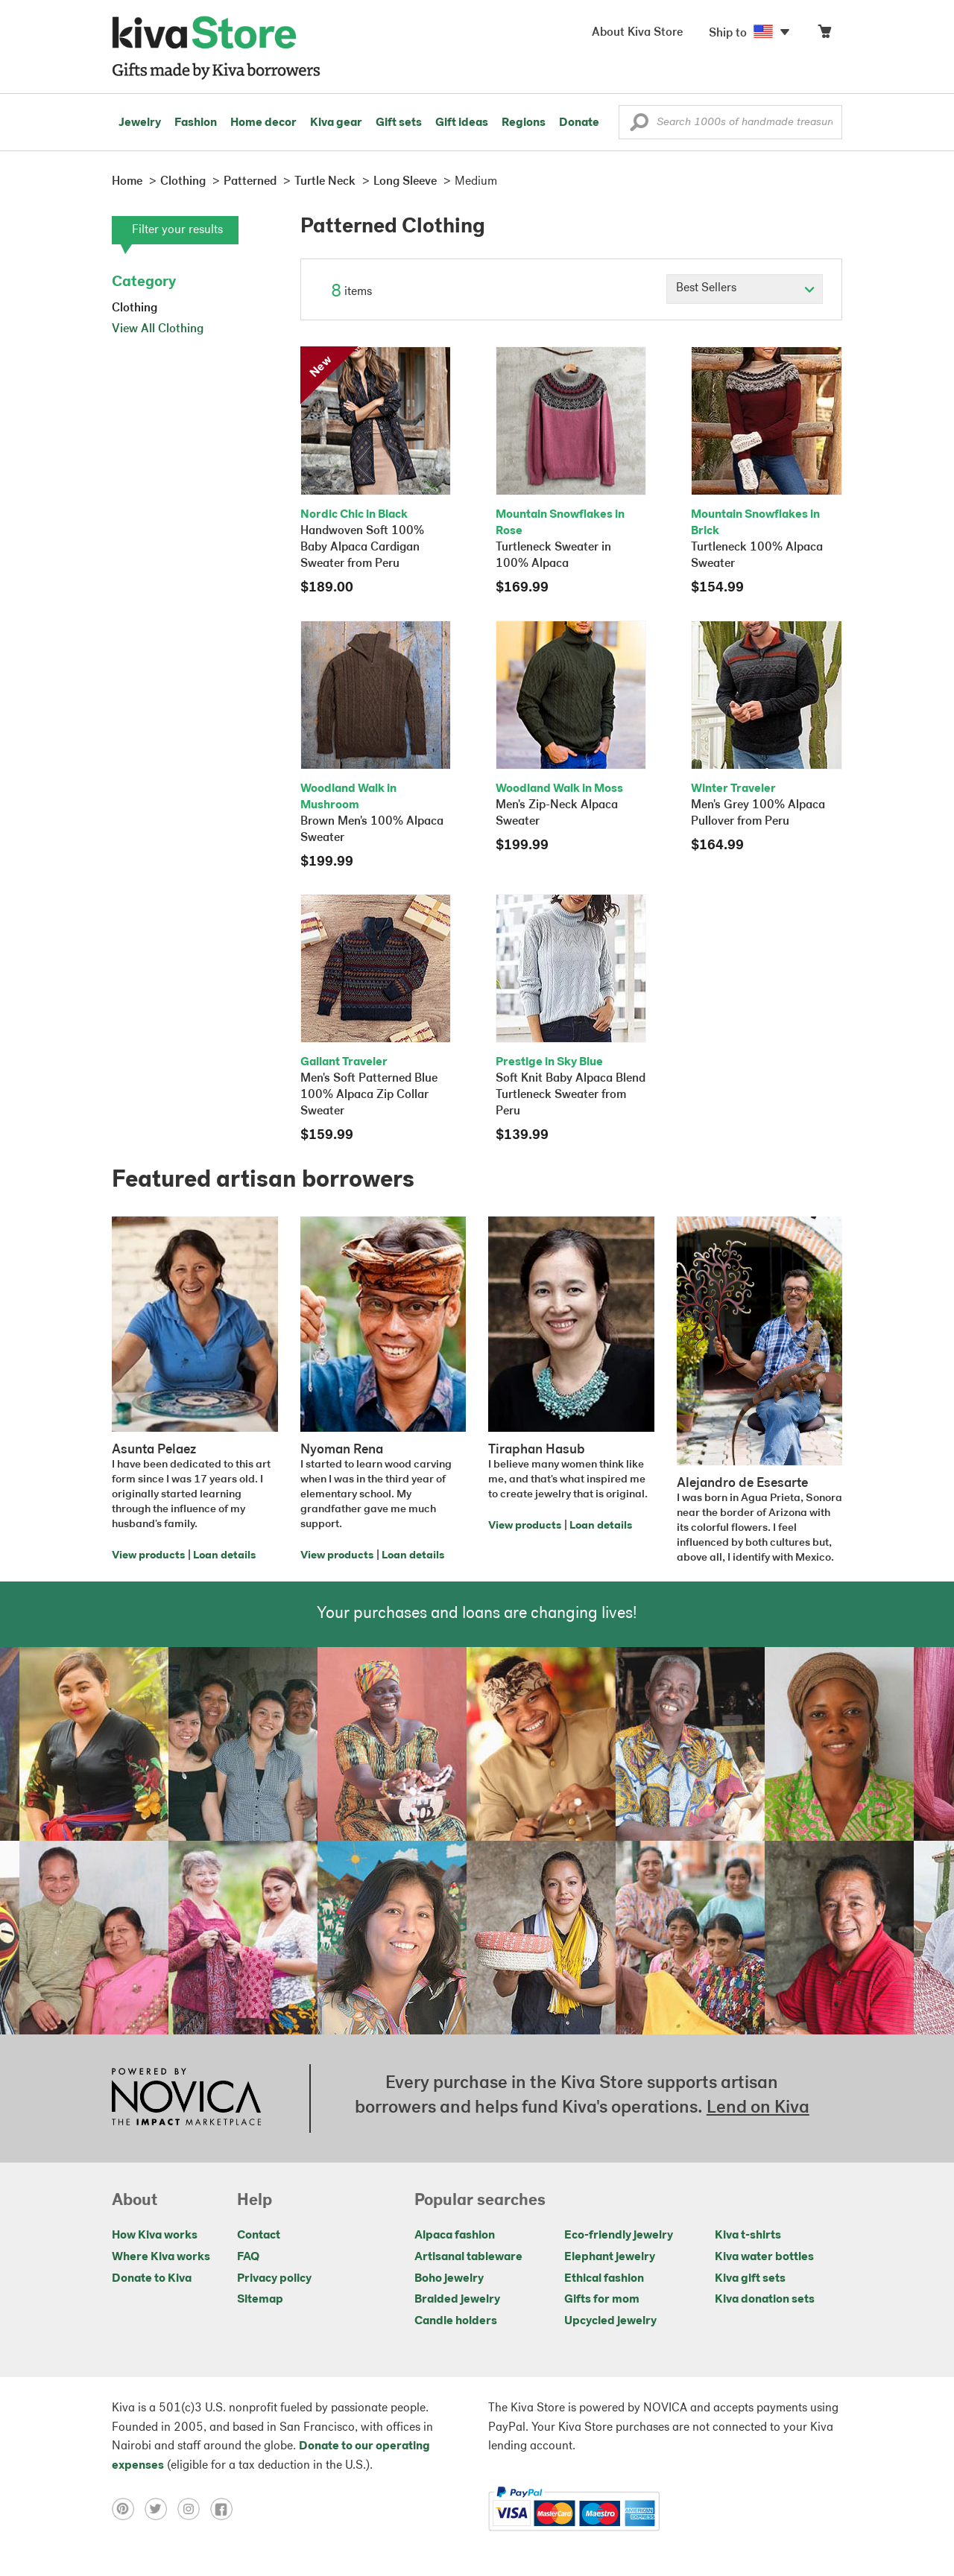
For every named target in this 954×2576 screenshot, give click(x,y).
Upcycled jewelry (610, 2321)
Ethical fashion (604, 2279)
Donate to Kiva (152, 2279)
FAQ (248, 2257)
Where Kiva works (161, 2257)
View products (148, 1555)
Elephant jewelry (609, 2257)
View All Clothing (157, 329)
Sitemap (260, 2300)
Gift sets (399, 123)
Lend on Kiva (758, 2108)
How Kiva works (155, 2236)
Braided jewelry (457, 2300)
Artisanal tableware (468, 2257)
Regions (524, 123)
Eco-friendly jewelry (618, 2236)
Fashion (195, 123)
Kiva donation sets (765, 2300)
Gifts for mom (601, 2300)
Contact (258, 2236)
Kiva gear (336, 123)
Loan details (224, 1555)
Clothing (134, 308)
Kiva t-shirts (748, 2236)
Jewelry (140, 123)
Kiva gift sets (750, 2279)
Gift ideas (461, 123)
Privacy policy (274, 2279)
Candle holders (455, 2321)
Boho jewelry (449, 2279)
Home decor (263, 123)
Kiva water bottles (764, 2257)
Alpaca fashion (454, 2236)
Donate (579, 123)
